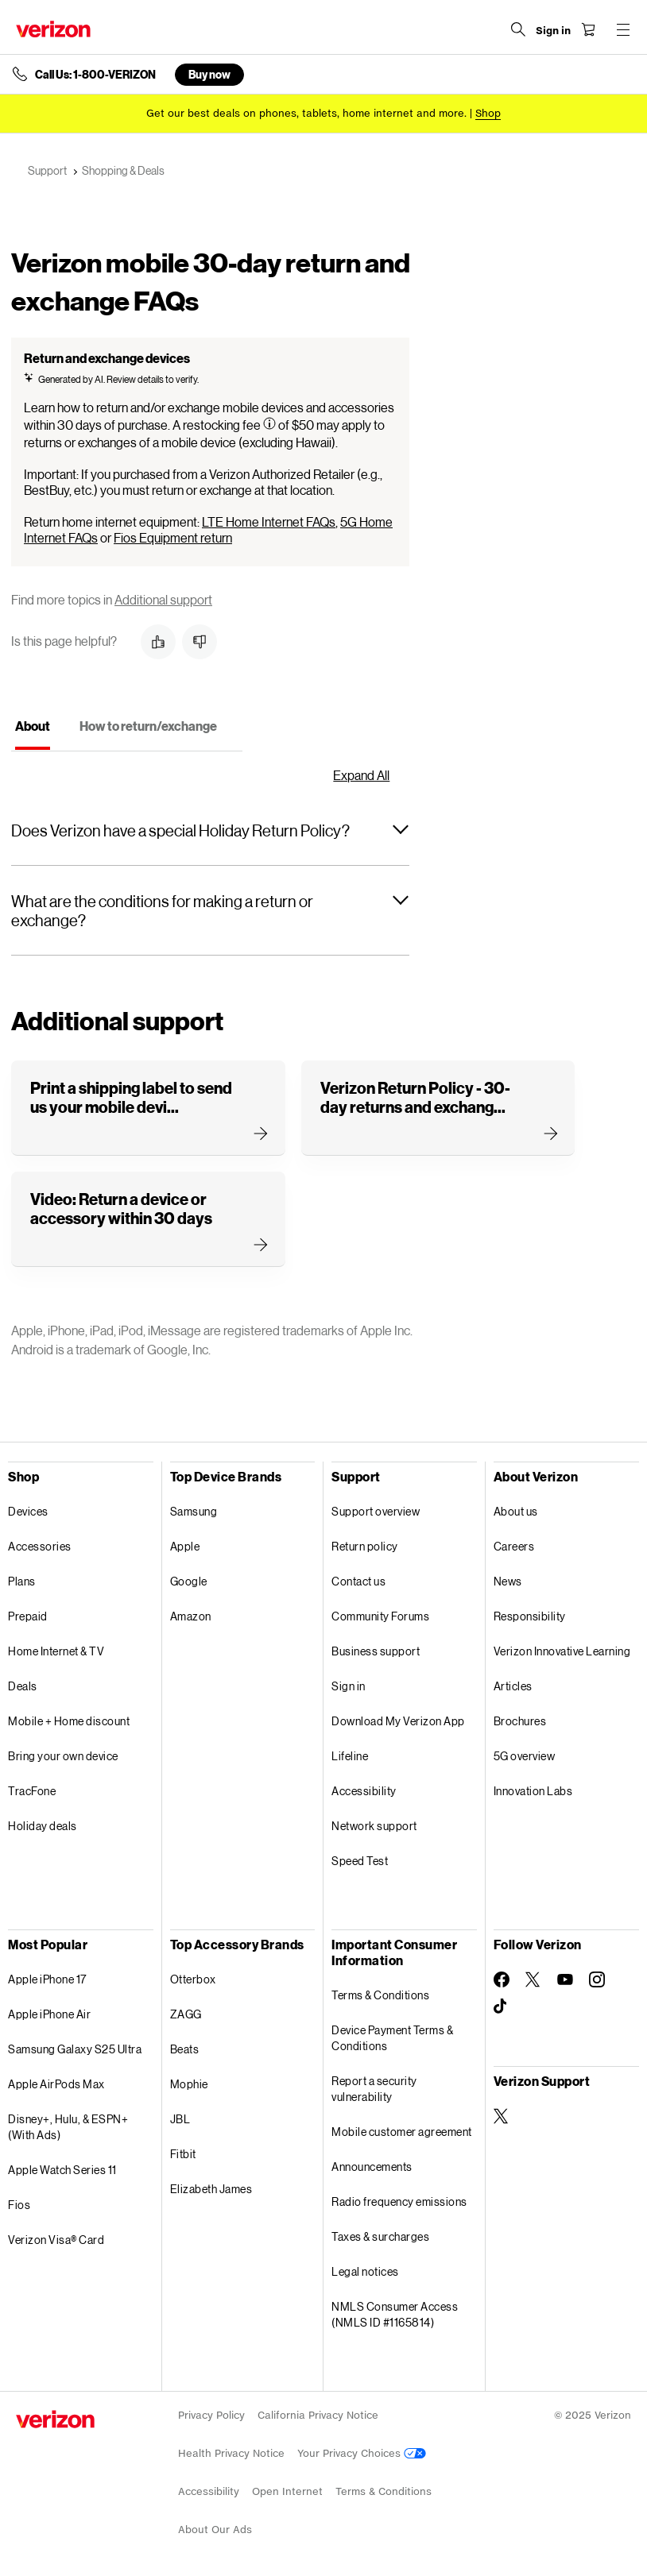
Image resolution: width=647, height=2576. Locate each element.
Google (188, 1581)
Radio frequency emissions (399, 2201)
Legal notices (365, 2271)
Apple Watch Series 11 (62, 2169)
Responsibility (530, 1616)
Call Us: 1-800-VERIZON (95, 74)
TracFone (32, 1791)
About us (516, 1511)
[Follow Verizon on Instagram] (597, 1979)
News (508, 1581)
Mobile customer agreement (401, 2131)
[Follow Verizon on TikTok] (501, 2006)
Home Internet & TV (56, 1651)
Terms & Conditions (380, 1995)
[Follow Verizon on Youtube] (565, 1979)
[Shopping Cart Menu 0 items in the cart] (588, 29)
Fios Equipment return (173, 537)
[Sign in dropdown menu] (553, 31)
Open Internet (287, 2491)
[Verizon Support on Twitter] (501, 2116)
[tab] (32, 731)
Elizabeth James (211, 2189)
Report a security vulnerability (374, 2088)
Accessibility (364, 1791)
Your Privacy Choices (361, 2453)
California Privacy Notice (318, 2415)
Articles (513, 1686)
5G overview (525, 1756)
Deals (22, 1686)
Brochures (520, 1721)
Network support (374, 1826)
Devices (28, 1511)
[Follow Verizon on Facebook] (501, 1979)
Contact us (358, 1581)
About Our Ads (215, 2529)
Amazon (190, 1616)
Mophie (189, 2084)
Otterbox (193, 1979)
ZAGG (186, 2014)
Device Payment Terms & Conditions (392, 2038)
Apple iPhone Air (49, 2014)
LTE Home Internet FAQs (268, 521)
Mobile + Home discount (69, 1721)
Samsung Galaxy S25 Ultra (74, 2049)
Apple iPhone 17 (47, 1979)
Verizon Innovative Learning (562, 1651)
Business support (375, 1651)
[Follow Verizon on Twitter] (533, 1979)
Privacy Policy (211, 2415)
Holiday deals (42, 1826)
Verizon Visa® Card (56, 2239)
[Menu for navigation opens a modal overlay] (623, 29)
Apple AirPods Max (56, 2084)
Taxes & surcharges (380, 2236)
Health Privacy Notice (231, 2453)
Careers (514, 1546)
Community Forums (380, 1616)
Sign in (348, 1686)
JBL (180, 2119)
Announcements (372, 2166)
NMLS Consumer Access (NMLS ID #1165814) (394, 2314)
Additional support (163, 599)
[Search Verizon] (518, 29)
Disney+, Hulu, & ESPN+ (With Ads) (68, 2127)
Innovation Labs (533, 1791)
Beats (185, 2049)
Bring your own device (63, 1756)
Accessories (40, 1546)
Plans (22, 1581)
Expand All (361, 775)
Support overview (375, 1511)
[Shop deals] (488, 113)
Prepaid (28, 1616)
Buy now (209, 74)
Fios (19, 2204)
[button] (158, 641)
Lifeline (349, 1756)
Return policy (364, 1546)
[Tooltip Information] (269, 423)
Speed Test (359, 1860)
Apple (185, 1546)
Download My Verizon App (398, 1721)
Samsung (194, 1511)
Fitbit (183, 2154)
